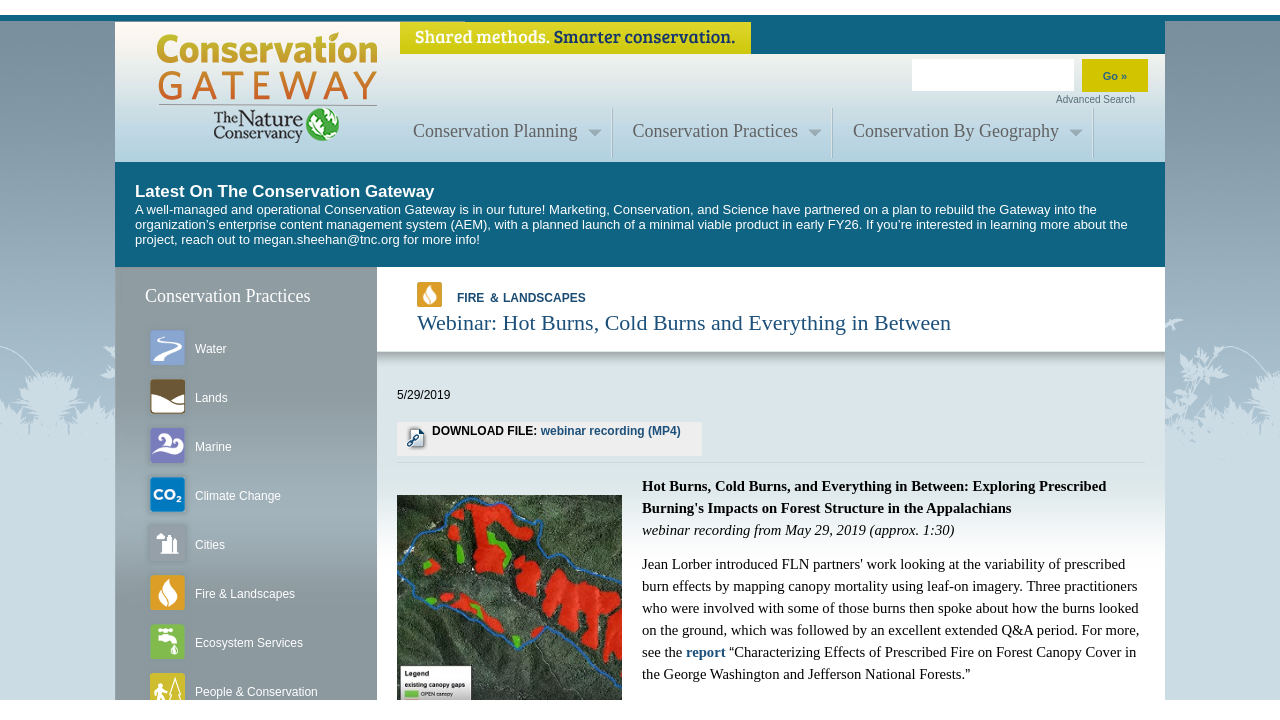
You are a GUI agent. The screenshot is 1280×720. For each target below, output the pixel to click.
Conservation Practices (715, 131)
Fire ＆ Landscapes (501, 294)
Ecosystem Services (249, 643)
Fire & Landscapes (245, 594)
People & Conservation (256, 692)
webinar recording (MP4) (611, 431)
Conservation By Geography (956, 131)
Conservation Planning (495, 131)
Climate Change (238, 496)
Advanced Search (1095, 99)
